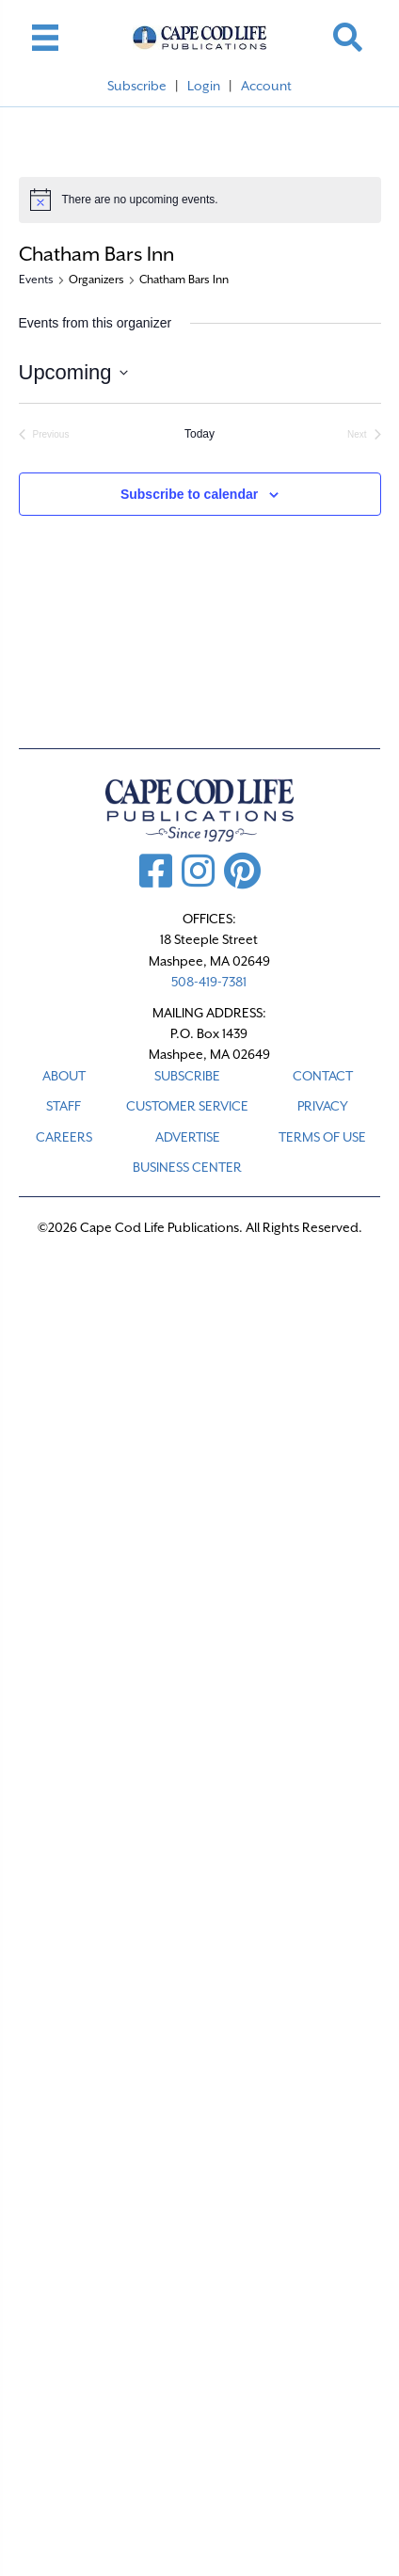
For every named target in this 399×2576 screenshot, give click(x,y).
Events (36, 279)
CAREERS (64, 1136)
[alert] (200, 199)
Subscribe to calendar (189, 494)
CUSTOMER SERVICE (187, 1105)
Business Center (187, 1167)
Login (203, 85)
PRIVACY (322, 1105)
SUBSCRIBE (187, 1075)
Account (266, 85)
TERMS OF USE (322, 1136)
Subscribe (137, 85)
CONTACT (323, 1075)
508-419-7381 (209, 981)
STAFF (63, 1105)
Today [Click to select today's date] (199, 433)
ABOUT (64, 1075)
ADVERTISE (187, 1136)
